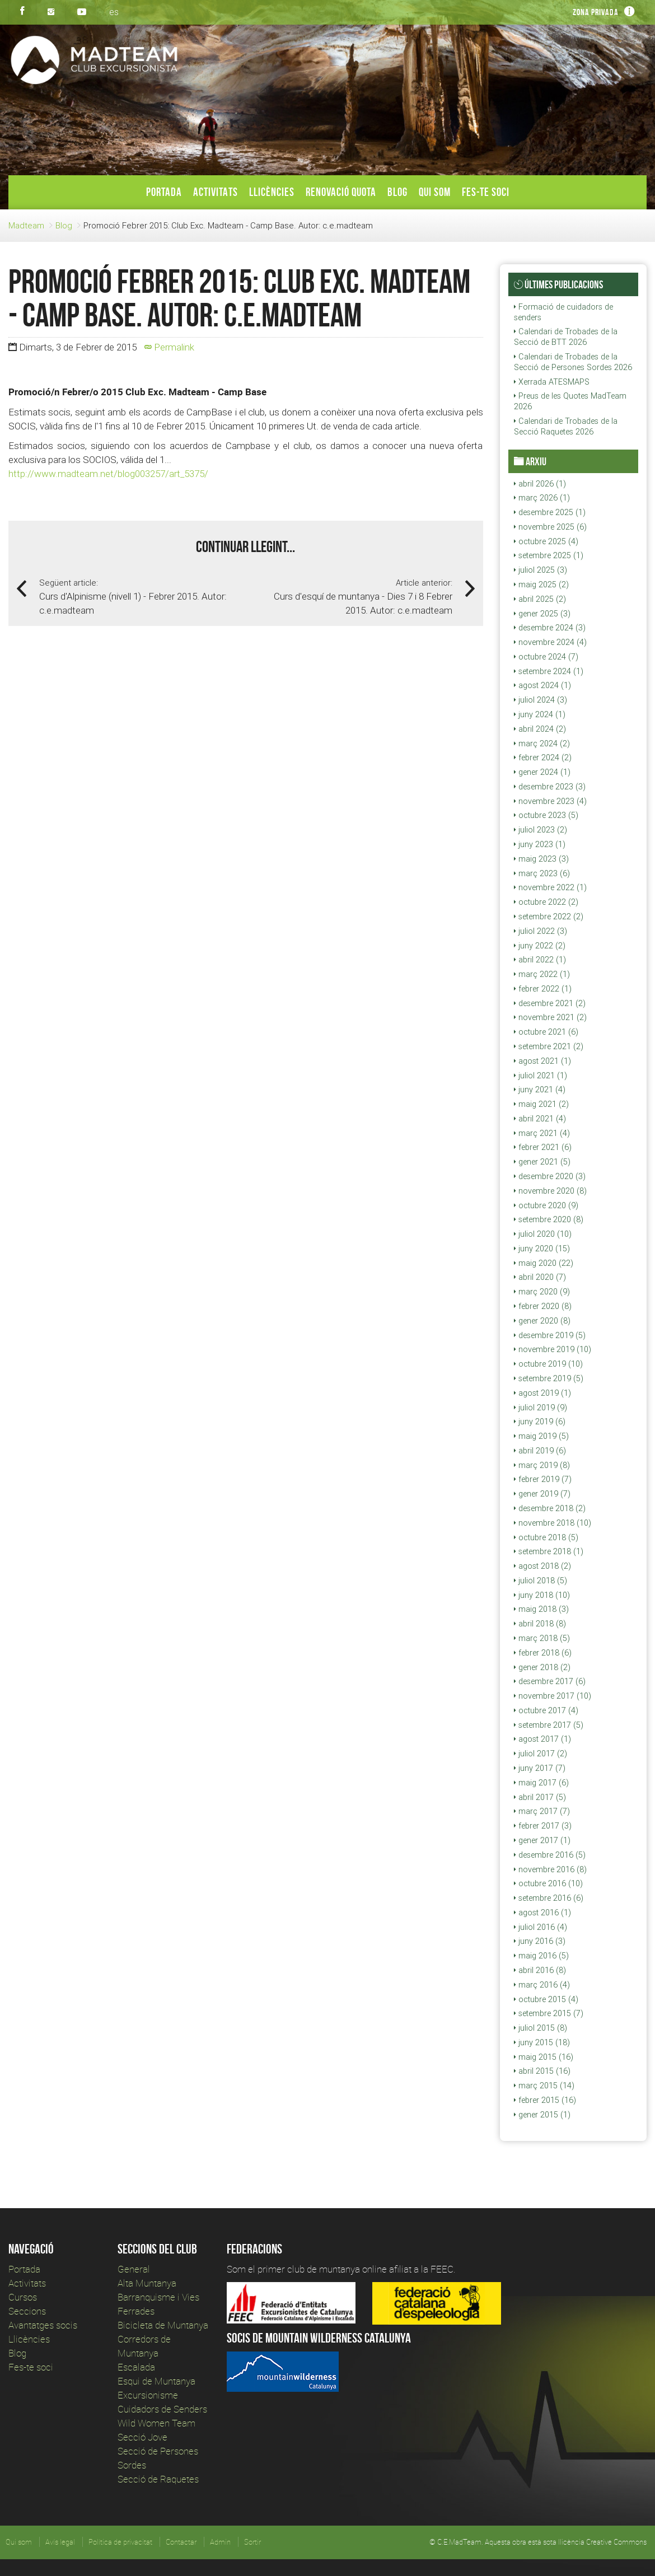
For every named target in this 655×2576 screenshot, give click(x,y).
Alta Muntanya (147, 2282)
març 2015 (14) (544, 2086)
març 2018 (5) (542, 1638)
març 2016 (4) (542, 1985)
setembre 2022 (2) (548, 916)
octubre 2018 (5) (546, 1537)
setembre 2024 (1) (548, 671)
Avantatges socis (42, 2324)
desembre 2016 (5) (550, 1855)
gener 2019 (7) (542, 1494)
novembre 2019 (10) (552, 1349)
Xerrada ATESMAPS (552, 382)
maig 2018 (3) (541, 1609)
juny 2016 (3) (539, 1941)
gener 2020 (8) (542, 1321)
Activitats (215, 191)
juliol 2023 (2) (540, 830)
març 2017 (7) (542, 1811)
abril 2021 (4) (540, 1119)
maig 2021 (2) (541, 1104)
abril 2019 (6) (540, 1451)
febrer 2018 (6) (543, 1653)
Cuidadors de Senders (162, 2408)
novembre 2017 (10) (552, 1696)
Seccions (27, 2310)
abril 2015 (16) (542, 2071)
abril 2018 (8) (540, 1624)
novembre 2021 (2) (550, 1017)
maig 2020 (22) (543, 1263)
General (134, 2268)
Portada (164, 191)
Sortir (252, 2542)
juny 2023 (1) (539, 844)
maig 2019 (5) (541, 1436)
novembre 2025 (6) (550, 527)
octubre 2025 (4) (546, 541)
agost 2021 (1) (542, 1061)
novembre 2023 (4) (550, 801)
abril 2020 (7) (540, 1277)
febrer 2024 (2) (543, 757)
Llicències (271, 191)
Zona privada (596, 12)
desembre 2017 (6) (550, 1681)
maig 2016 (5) (541, 1956)
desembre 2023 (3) (550, 787)
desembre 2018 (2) (550, 1508)
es (114, 11)
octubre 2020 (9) (546, 1205)
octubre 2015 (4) (546, 1999)
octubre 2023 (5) (546, 815)
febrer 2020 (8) (543, 1306)
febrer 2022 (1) (543, 989)
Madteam (26, 225)
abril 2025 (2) (540, 599)
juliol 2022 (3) (540, 931)
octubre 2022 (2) (546, 902)
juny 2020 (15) (542, 1248)
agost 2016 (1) (542, 1913)
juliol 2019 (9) (540, 1407)
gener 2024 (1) (542, 772)
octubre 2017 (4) (546, 1710)
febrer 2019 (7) (543, 1479)
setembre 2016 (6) (548, 1898)
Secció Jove (142, 2436)
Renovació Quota (341, 191)
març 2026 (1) (542, 498)
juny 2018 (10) (542, 1595)
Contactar (181, 2542)
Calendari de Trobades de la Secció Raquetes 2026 (565, 426)
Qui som (435, 191)
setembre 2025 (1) (548, 555)
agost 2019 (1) (542, 1393)
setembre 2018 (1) (548, 1551)
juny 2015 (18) (542, 2042)
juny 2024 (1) (539, 714)
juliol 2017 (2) (540, 1753)
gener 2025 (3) (542, 614)
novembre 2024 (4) (550, 642)
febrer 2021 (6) (543, 1147)
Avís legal (60, 2542)
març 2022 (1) (542, 974)
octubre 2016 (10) (548, 1883)
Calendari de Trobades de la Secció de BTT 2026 (565, 336)
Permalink (169, 347)
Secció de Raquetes (158, 2478)
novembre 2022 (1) (550, 887)
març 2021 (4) (542, 1133)
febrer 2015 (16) (545, 2100)
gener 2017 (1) (542, 1840)
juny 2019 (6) (539, 1421)
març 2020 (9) (542, 1292)
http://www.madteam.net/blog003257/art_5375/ (108, 473)
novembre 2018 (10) (552, 1523)
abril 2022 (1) (540, 960)
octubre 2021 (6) (546, 1032)
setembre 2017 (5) (548, 1725)
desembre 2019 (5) (550, 1335)
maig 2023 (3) (541, 859)
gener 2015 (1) (542, 2115)
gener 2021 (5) (542, 1162)
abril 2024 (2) (540, 729)
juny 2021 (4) (539, 1089)
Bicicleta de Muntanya (163, 2324)
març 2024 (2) (542, 743)
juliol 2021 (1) (540, 1075)
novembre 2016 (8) (550, 1869)
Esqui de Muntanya (156, 2380)
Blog (397, 191)
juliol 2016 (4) (540, 1927)
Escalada (136, 2366)
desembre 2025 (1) (550, 512)
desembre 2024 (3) (550, 628)
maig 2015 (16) (543, 2057)
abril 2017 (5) (540, 1797)
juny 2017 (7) (539, 1768)
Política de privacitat (120, 2542)
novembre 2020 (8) (550, 1191)
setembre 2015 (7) (548, 2013)
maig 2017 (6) (541, 1783)
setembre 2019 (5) (548, 1378)
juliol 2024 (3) (540, 700)
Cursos (22, 2296)
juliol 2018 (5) (540, 1580)
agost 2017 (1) (542, 1739)
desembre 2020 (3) (550, 1176)
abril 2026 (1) (540, 484)
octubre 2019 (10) (548, 1364)
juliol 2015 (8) (540, 2028)
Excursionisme (148, 2394)
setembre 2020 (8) (548, 1219)
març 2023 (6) (542, 873)
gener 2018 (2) (542, 1667)
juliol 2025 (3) (540, 570)
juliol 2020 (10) (543, 1234)
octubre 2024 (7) (546, 657)
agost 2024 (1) (542, 685)
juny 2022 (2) (539, 946)
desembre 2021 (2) (550, 1003)
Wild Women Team (156, 2422)
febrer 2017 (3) (543, 1826)
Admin (220, 2542)
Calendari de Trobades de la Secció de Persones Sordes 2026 (573, 362)
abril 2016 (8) (540, 1970)
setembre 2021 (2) (548, 1046)
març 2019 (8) (542, 1465)
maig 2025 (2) (541, 584)
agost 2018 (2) (542, 1566)
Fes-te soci (485, 191)
